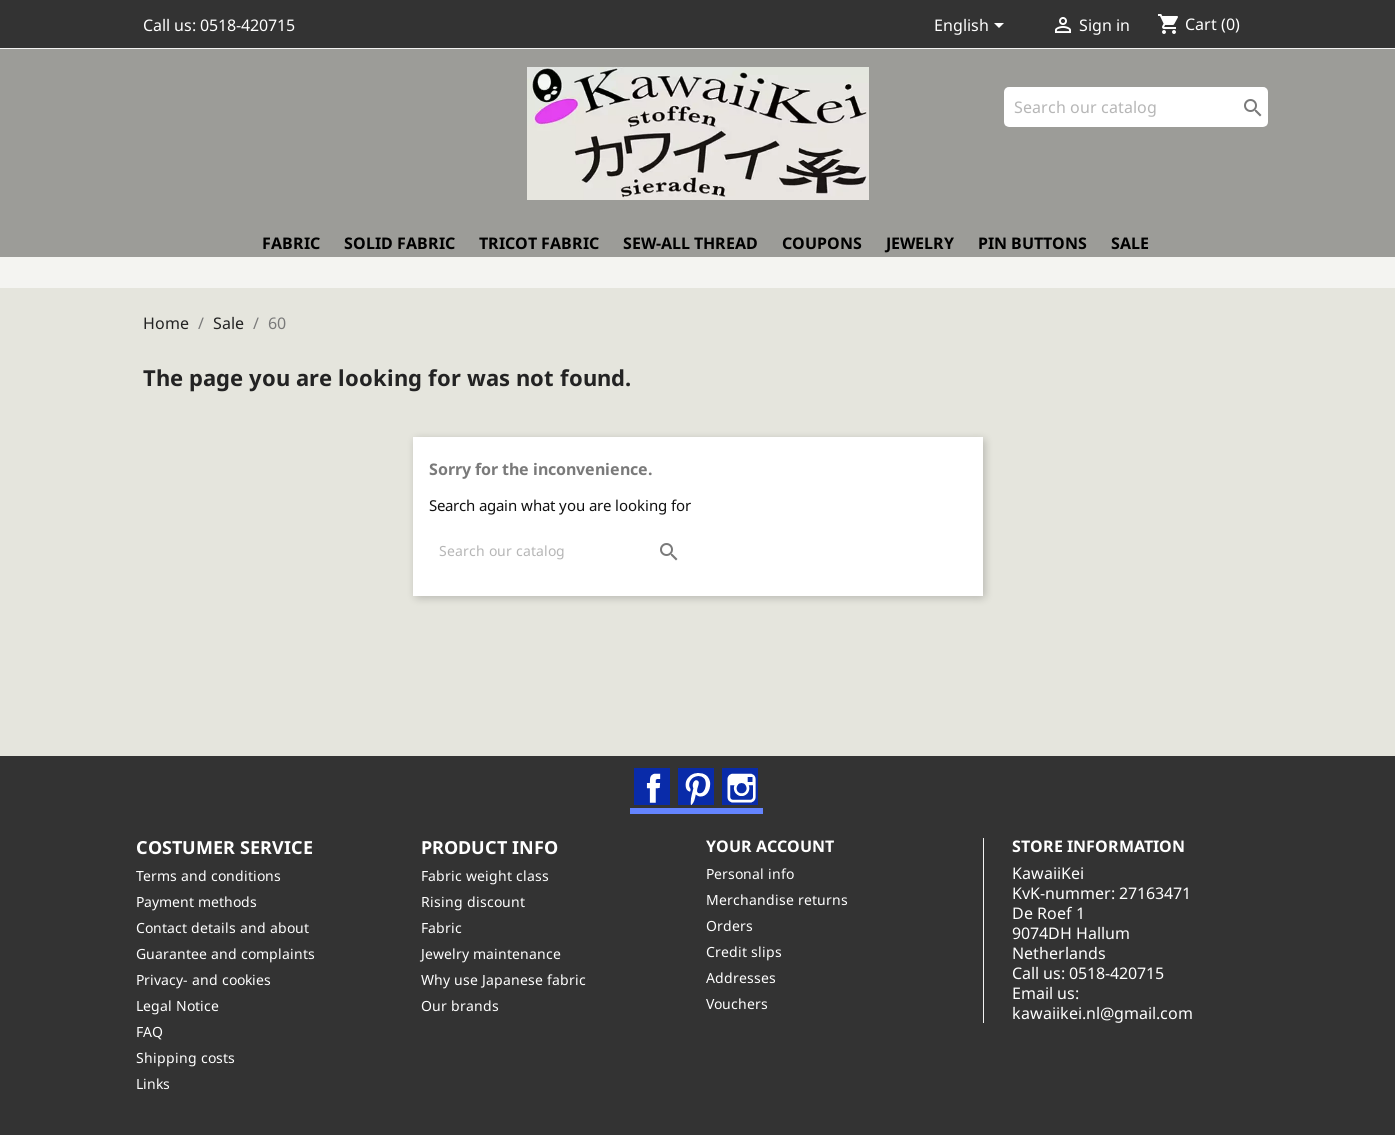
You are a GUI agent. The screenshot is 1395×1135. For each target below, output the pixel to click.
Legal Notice (184, 1005)
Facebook (655, 776)
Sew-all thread (690, 257)
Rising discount (480, 901)
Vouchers (744, 1003)
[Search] (1136, 120)
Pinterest (699, 776)
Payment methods (203, 901)
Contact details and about (229, 927)
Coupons (822, 257)
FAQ (156, 1031)
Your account (777, 845)
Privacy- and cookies (210, 979)
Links (160, 1083)
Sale (1130, 257)
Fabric (291, 257)
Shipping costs (192, 1057)
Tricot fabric (539, 257)
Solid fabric (399, 257)
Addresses (748, 977)
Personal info (757, 873)
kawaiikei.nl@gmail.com (1123, 1013)
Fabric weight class (492, 875)
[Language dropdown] (972, 27)
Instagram (743, 776)
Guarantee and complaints (232, 953)
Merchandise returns (784, 899)
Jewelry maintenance (498, 953)
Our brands (467, 1005)
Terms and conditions (215, 875)
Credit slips (751, 951)
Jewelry (920, 257)
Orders (736, 925)
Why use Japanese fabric (510, 979)
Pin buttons (1032, 257)
